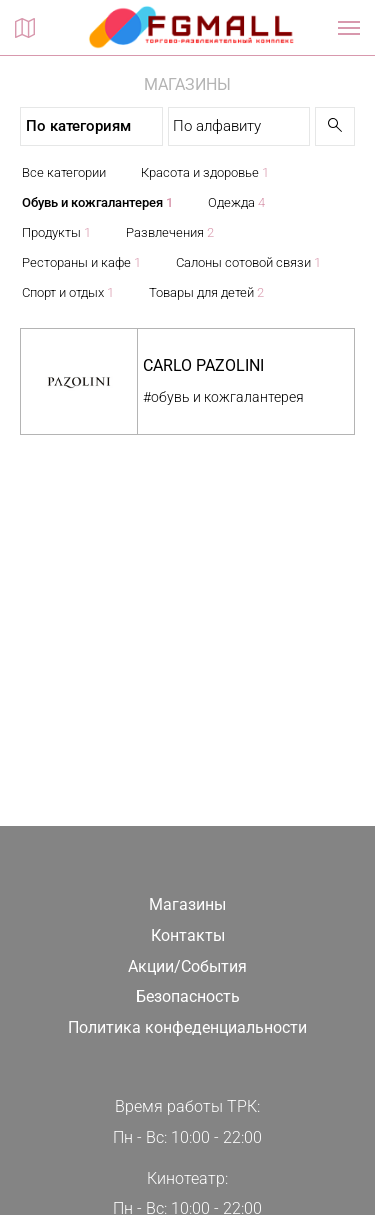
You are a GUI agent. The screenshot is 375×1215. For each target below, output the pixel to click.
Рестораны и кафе (81, 262)
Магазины (187, 904)
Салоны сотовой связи (248, 262)
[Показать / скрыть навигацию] (349, 28)
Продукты (56, 232)
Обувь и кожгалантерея (97, 202)
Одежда (236, 202)
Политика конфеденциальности (187, 1027)
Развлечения (170, 232)
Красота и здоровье (205, 172)
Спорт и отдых (68, 292)
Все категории (64, 172)
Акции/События (187, 966)
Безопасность (188, 996)
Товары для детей (206, 292)
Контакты (188, 935)
